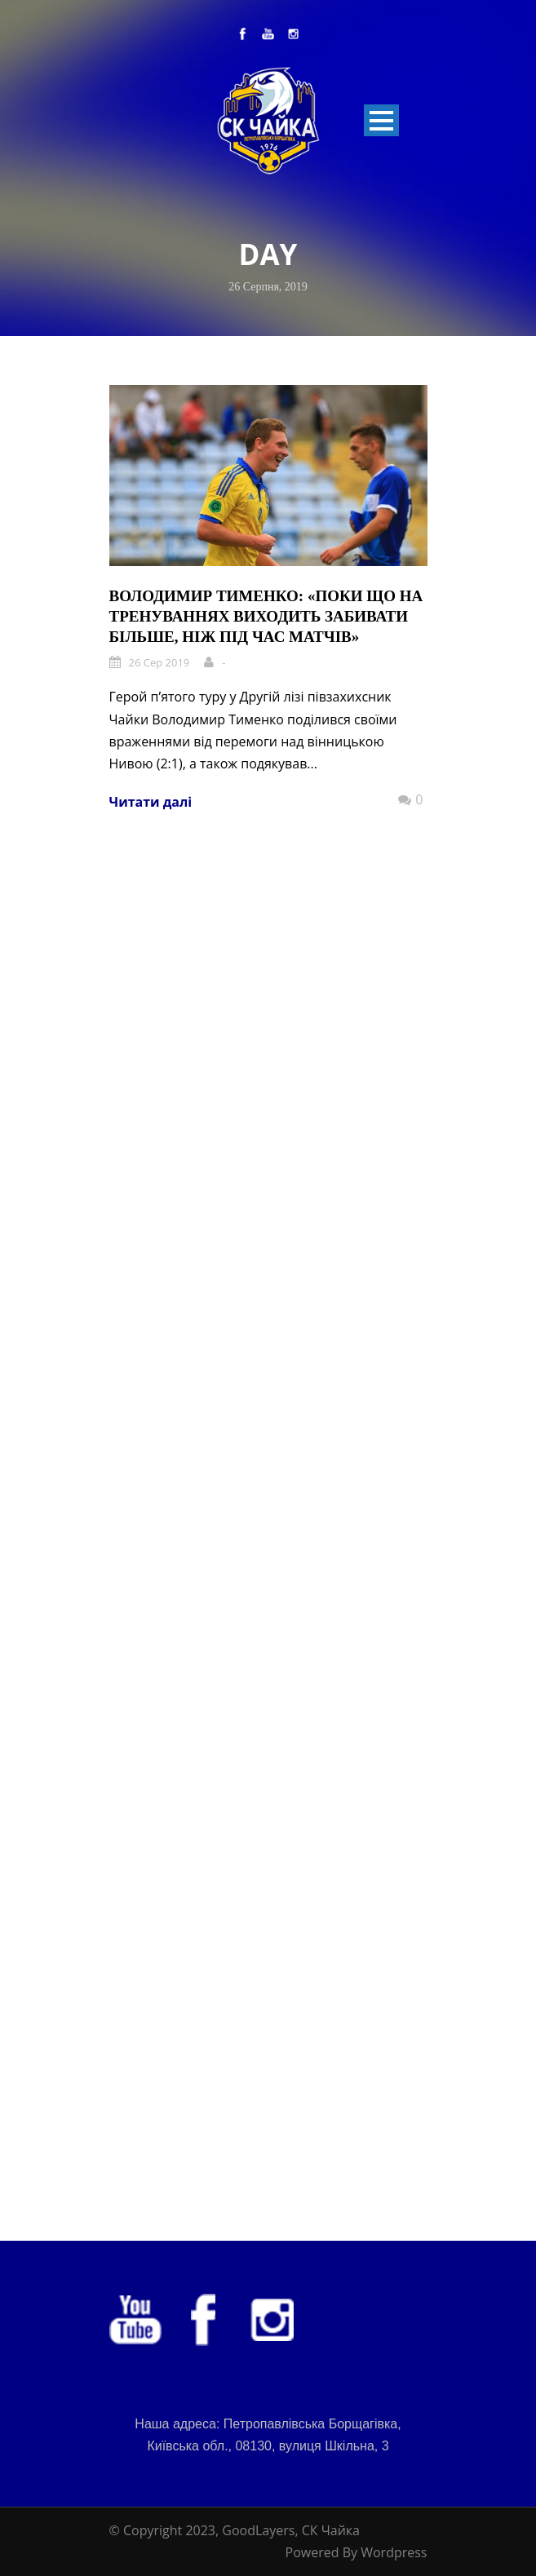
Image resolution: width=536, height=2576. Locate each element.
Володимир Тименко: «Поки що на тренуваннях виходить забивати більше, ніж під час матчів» (266, 615)
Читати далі (151, 802)
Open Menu (381, 120)
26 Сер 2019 (159, 662)
